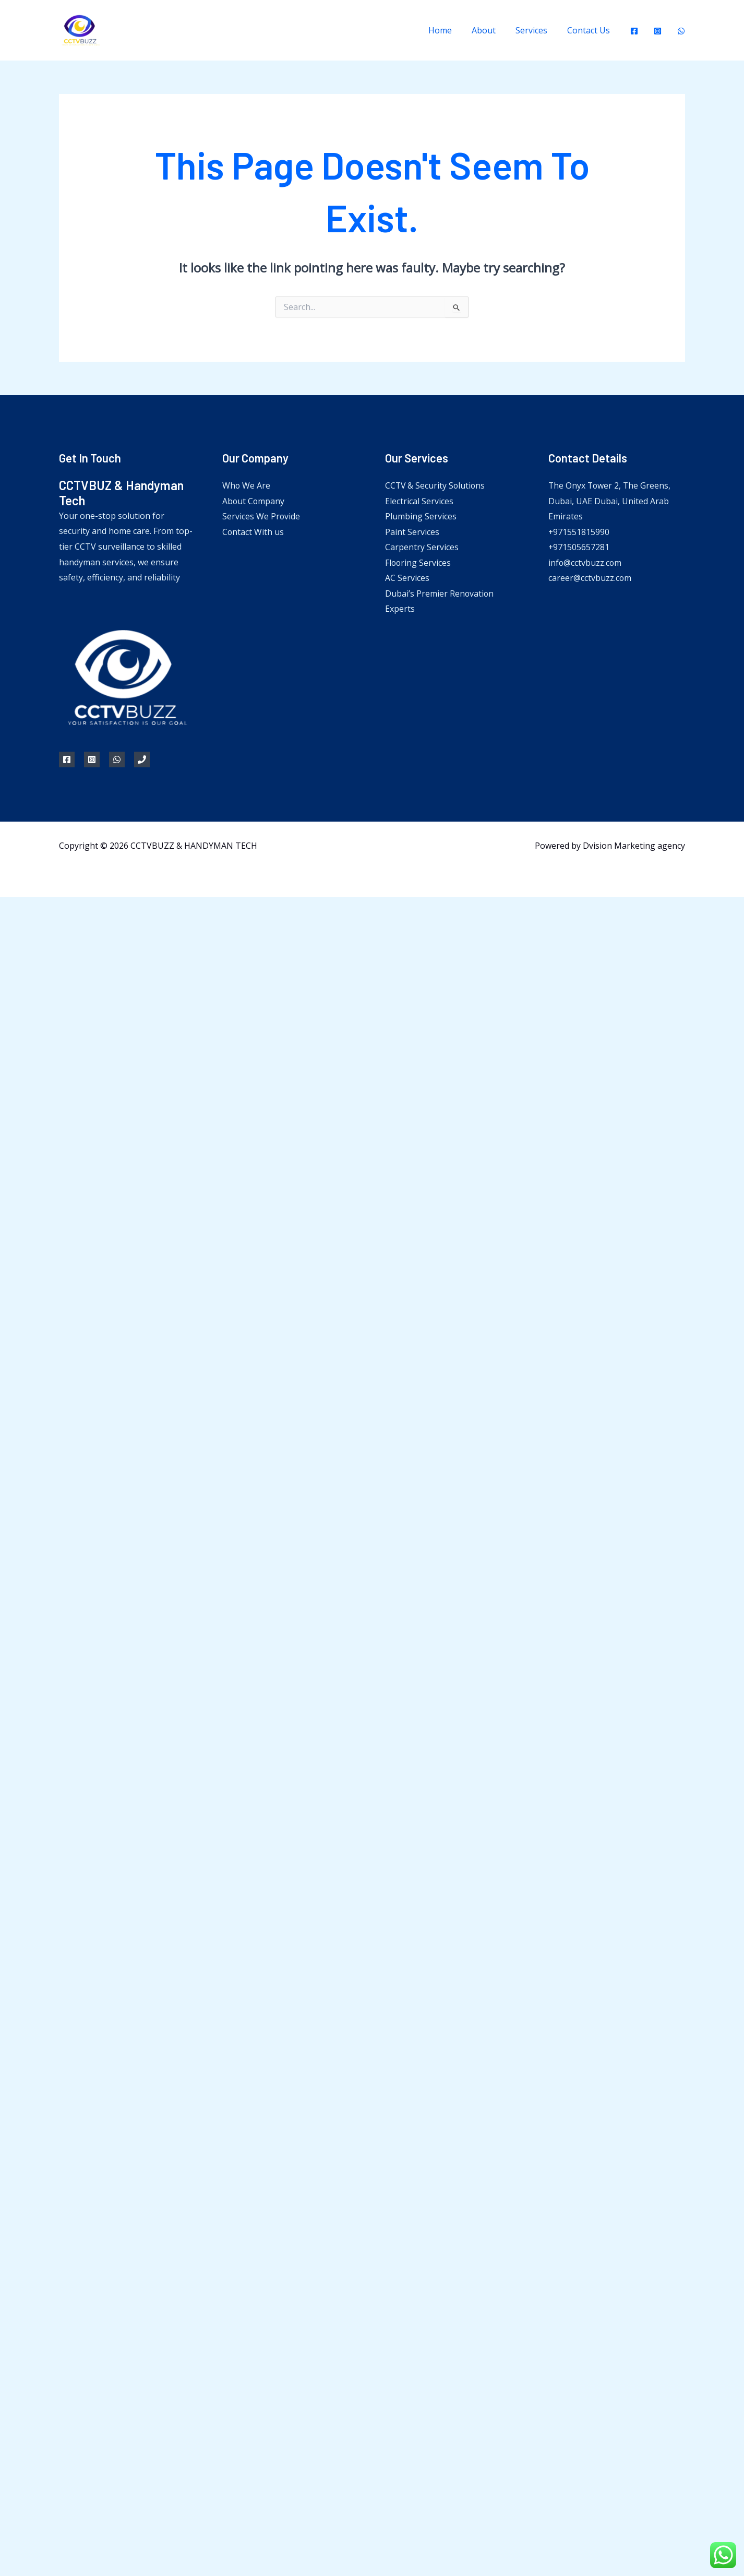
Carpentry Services (422, 547)
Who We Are (246, 485)
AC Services (407, 578)
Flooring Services (418, 563)
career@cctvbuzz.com (590, 578)
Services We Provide (261, 516)
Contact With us (253, 532)
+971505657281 (579, 547)
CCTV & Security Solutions (436, 485)
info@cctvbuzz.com (585, 563)
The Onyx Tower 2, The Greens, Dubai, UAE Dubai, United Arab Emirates (610, 501)
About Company (253, 501)
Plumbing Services (421, 516)
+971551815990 (579, 532)
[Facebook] (634, 30)
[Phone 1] (142, 759)
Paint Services (412, 532)
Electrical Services (419, 501)
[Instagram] (658, 30)
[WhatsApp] (681, 30)
